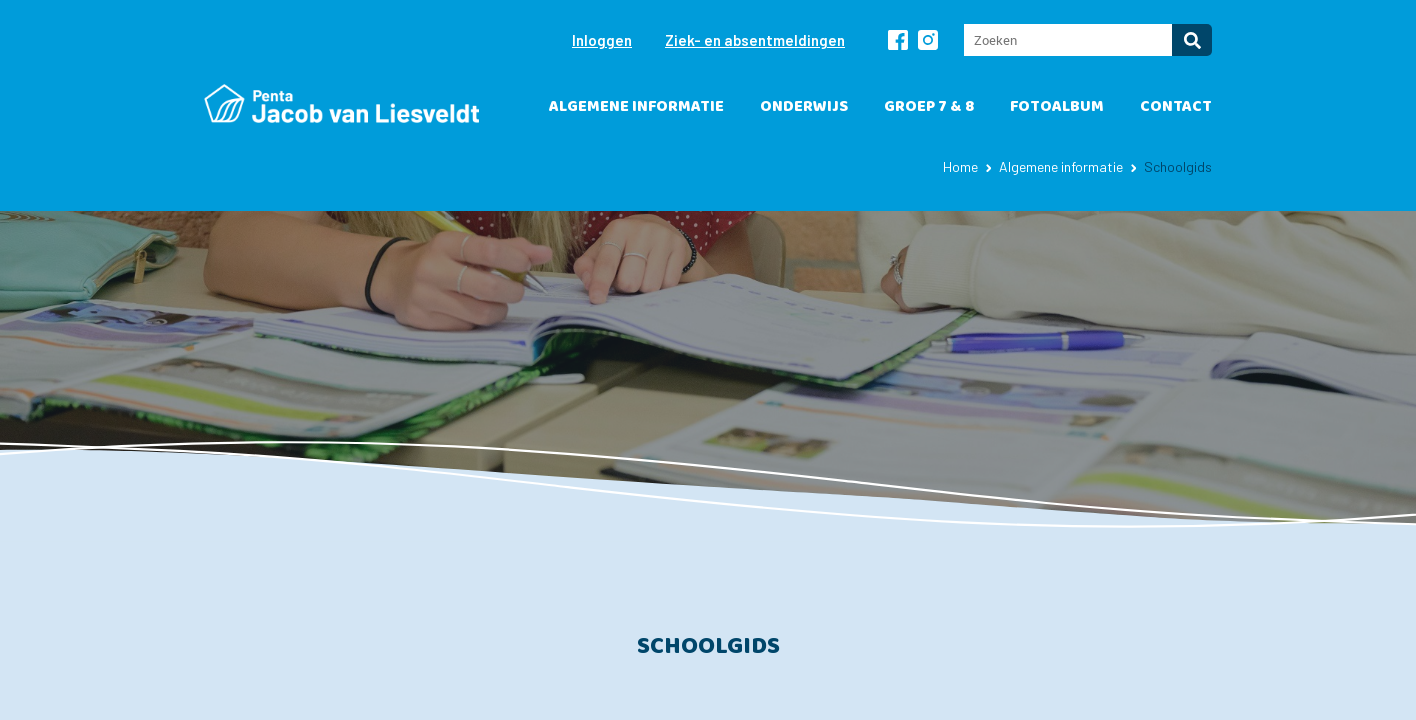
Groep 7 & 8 (929, 106)
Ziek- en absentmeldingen (755, 40)
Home (960, 166)
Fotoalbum (1057, 106)
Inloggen (602, 40)
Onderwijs (804, 106)
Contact (1176, 106)
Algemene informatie (636, 106)
